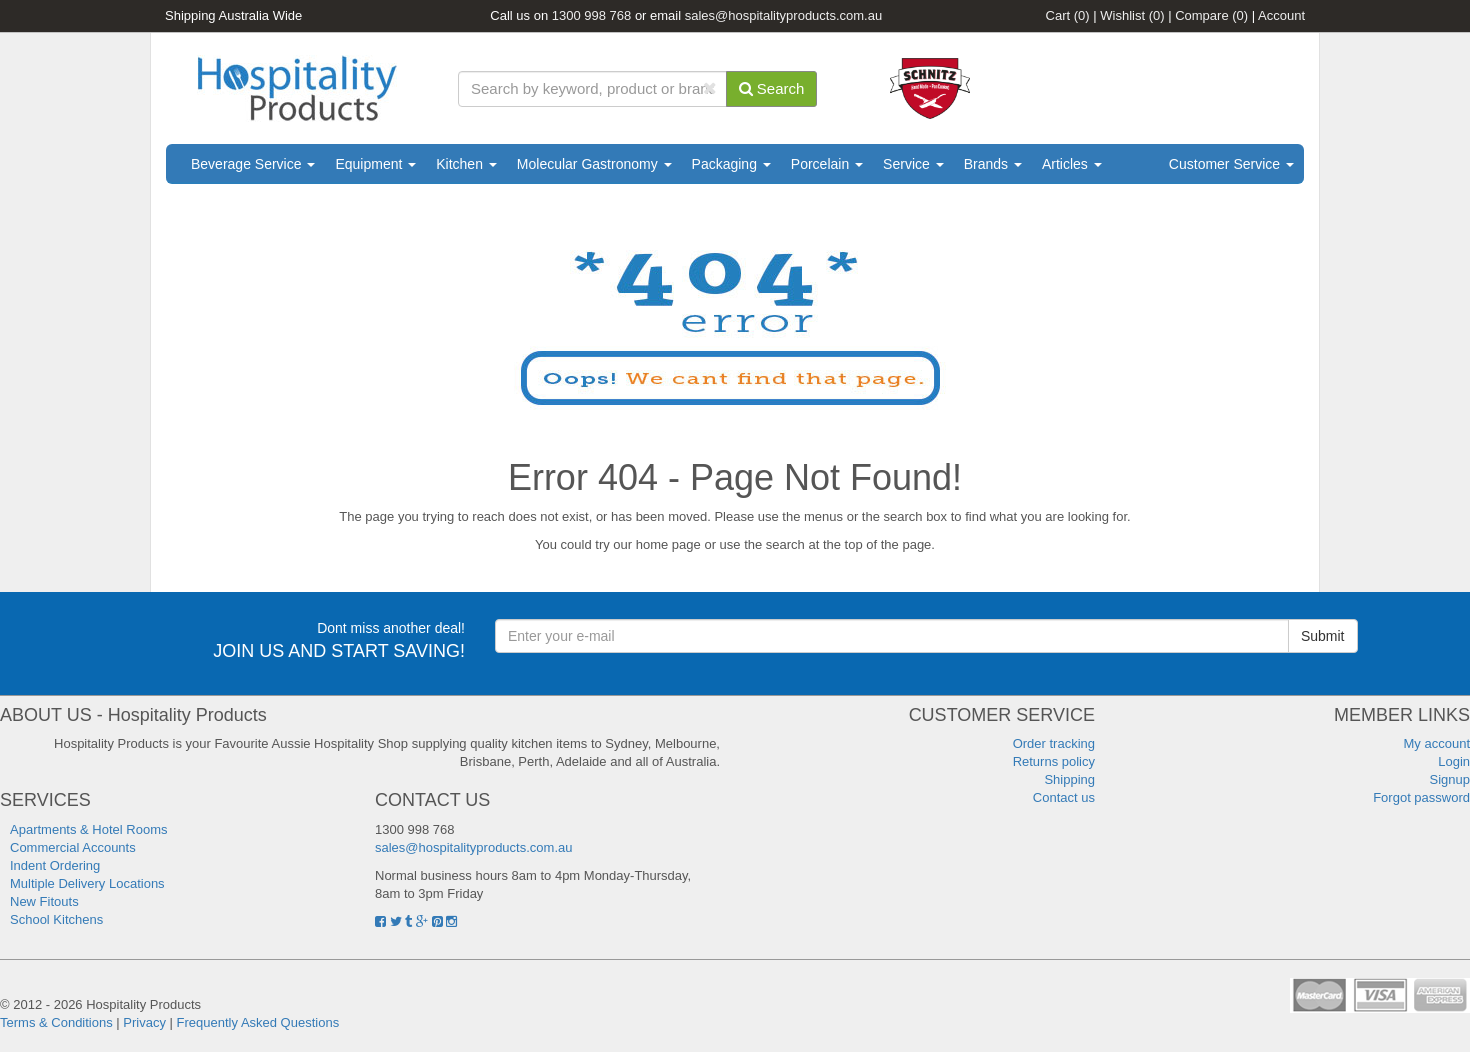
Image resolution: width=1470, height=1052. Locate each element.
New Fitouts (44, 901)
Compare (1211, 15)
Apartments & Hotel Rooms (89, 829)
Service (913, 164)
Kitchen (466, 164)
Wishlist (1132, 15)
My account (1437, 743)
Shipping (1069, 779)
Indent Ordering (55, 865)
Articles (1072, 164)
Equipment (375, 164)
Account (1281, 15)
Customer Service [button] (1231, 164)
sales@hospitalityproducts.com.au (783, 15)
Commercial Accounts (73, 847)
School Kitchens (56, 919)
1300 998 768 (592, 15)
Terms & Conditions (56, 1022)
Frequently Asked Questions (258, 1022)
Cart (1068, 15)
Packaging (731, 164)
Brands (993, 164)
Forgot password (1421, 797)
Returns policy (1054, 761)
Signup (1450, 779)
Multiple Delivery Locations (87, 883)
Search (772, 88)
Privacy (144, 1022)
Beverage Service (253, 164)
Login (1454, 761)
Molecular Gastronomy (594, 164)
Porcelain (827, 164)
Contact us (1064, 797)
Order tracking (1054, 743)
